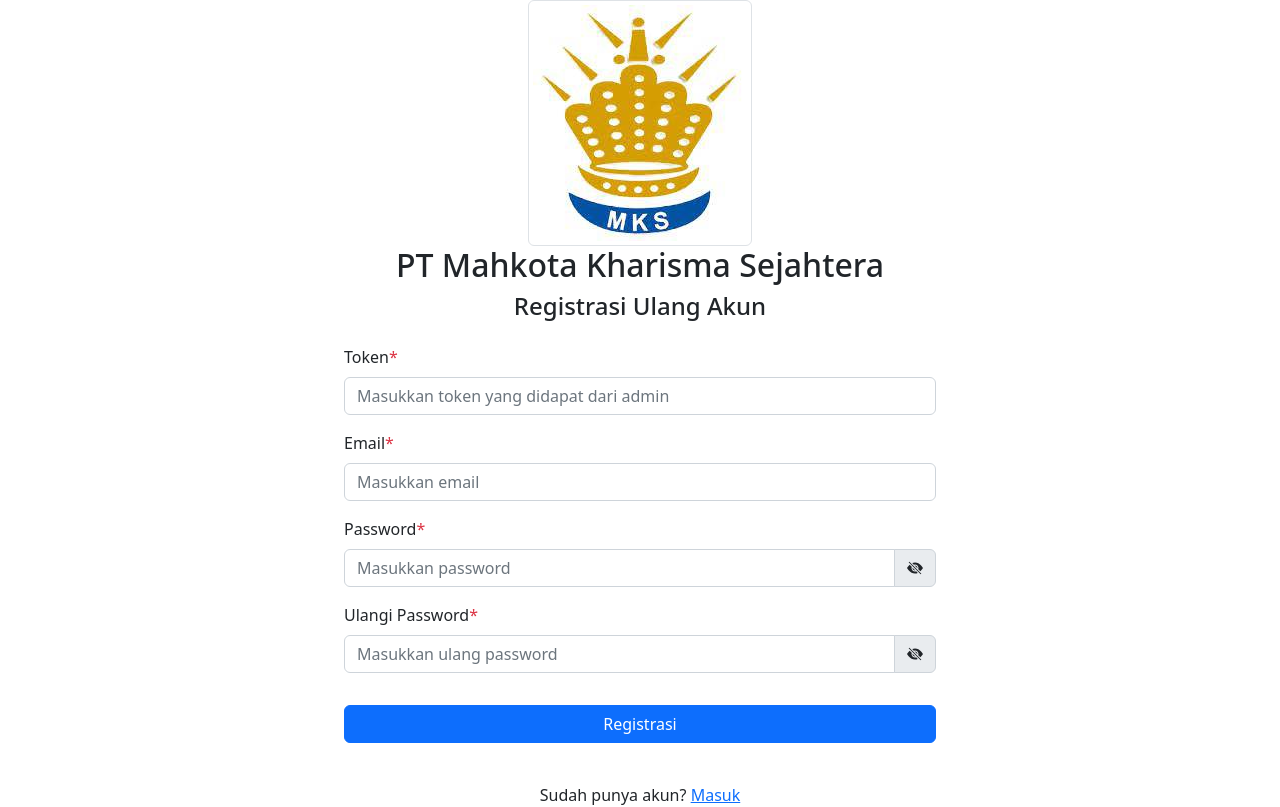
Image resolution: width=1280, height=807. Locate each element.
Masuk (716, 795)
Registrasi (639, 724)
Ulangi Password (411, 615)
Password (384, 529)
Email (369, 443)
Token (371, 357)
